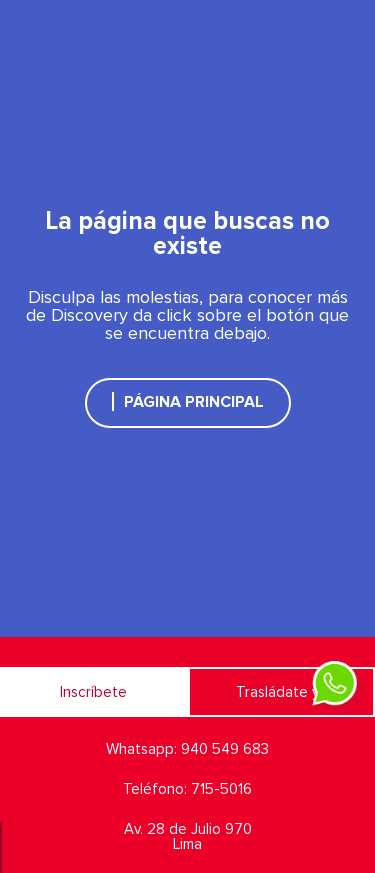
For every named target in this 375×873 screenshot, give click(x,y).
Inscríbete (93, 692)
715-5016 (221, 789)
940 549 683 (225, 749)
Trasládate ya (281, 692)
